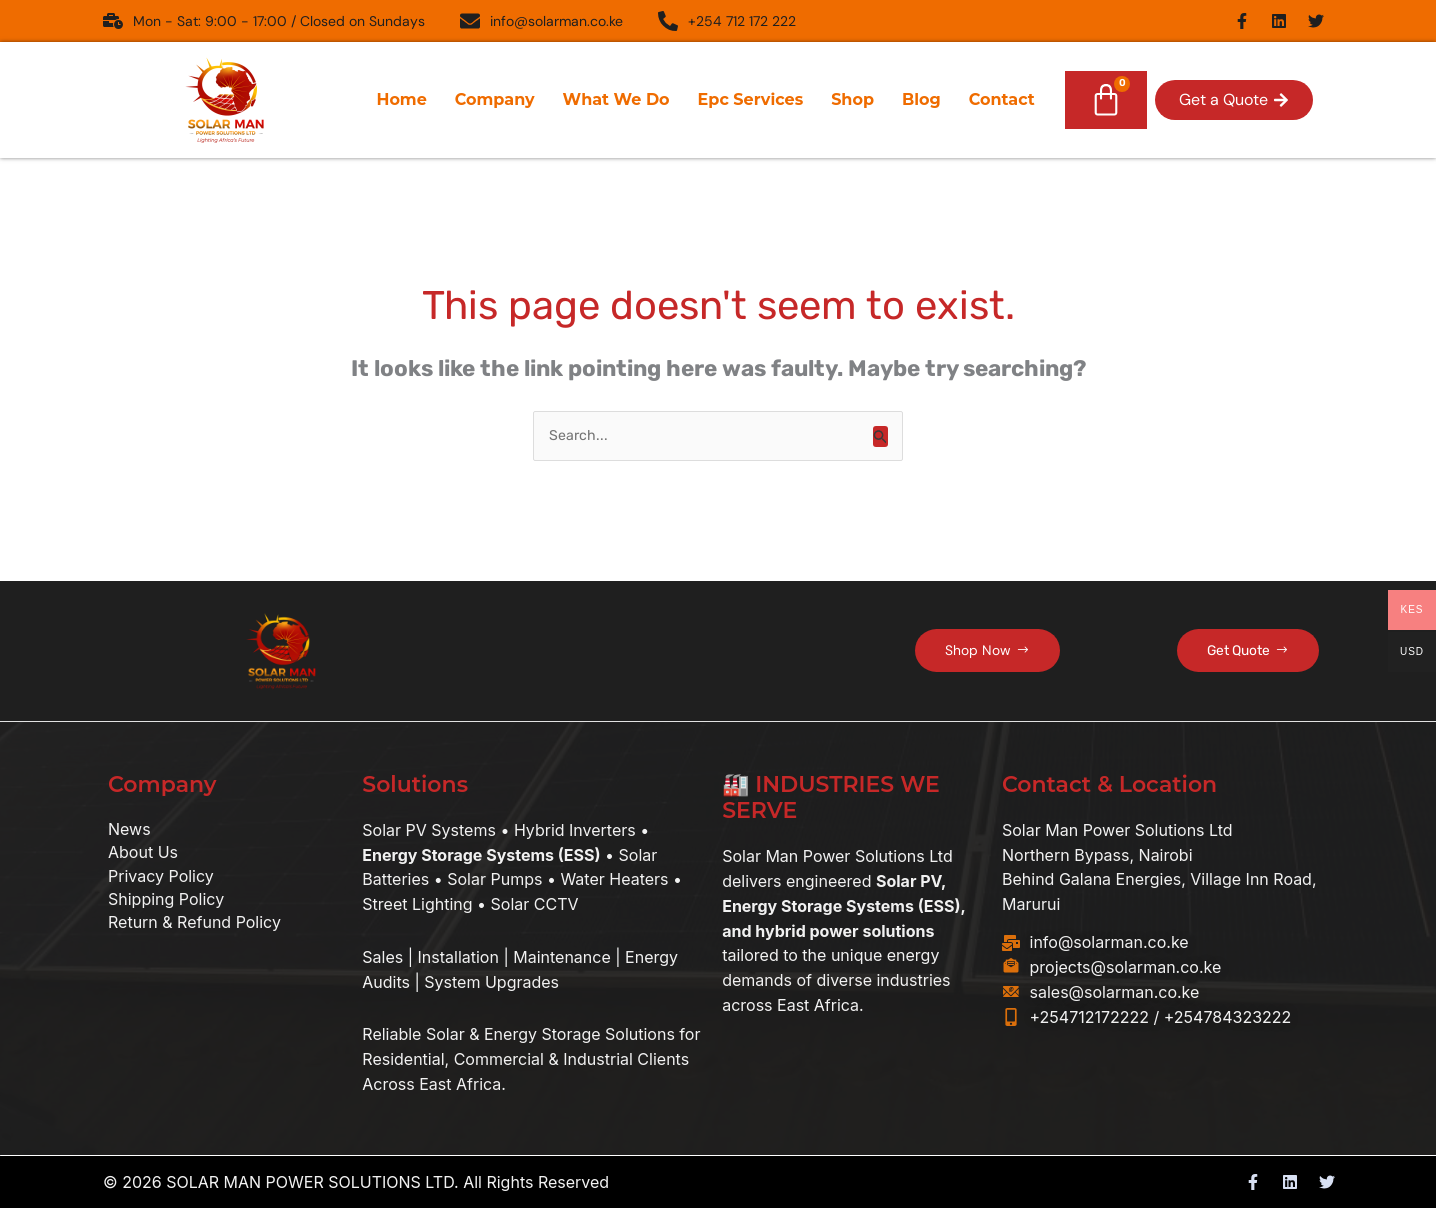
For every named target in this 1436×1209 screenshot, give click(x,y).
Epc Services (751, 99)
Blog (921, 99)
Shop (852, 99)
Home (401, 99)
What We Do (616, 99)
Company (495, 99)
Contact (1002, 99)
